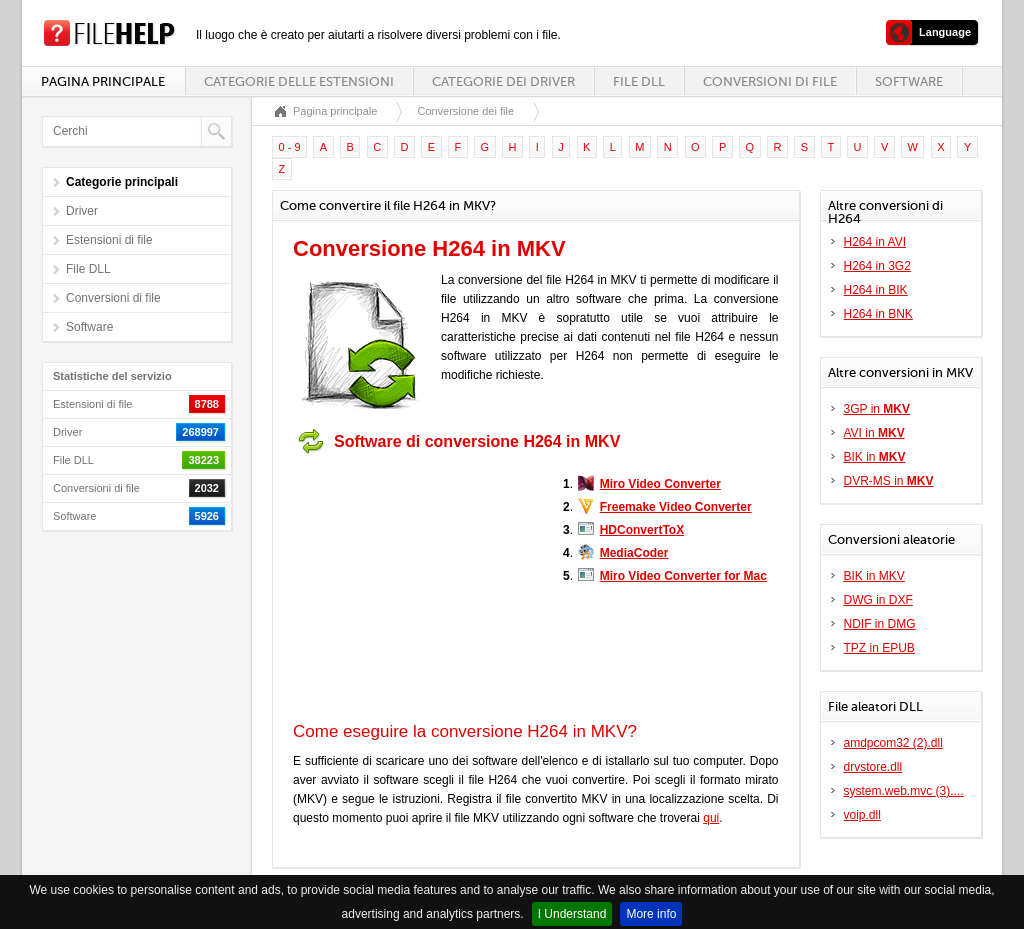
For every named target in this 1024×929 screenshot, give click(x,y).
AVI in (874, 433)
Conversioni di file (770, 81)
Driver (82, 211)
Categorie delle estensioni (299, 81)
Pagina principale (103, 81)
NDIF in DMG (880, 624)
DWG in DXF (878, 600)
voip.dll (862, 815)
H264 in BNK (878, 314)
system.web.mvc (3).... (904, 791)
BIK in (875, 457)
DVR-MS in (889, 481)
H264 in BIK (876, 290)
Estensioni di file (109, 240)
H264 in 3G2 (877, 266)
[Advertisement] (418, 588)
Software (909, 81)
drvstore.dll (873, 767)
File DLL (639, 81)
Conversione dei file (465, 111)
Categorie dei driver (503, 81)
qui (711, 818)
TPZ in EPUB (879, 648)
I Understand (572, 914)
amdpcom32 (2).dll (893, 743)
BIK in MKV (874, 576)
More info (651, 914)
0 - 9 (290, 147)
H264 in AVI (875, 242)
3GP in (877, 409)
